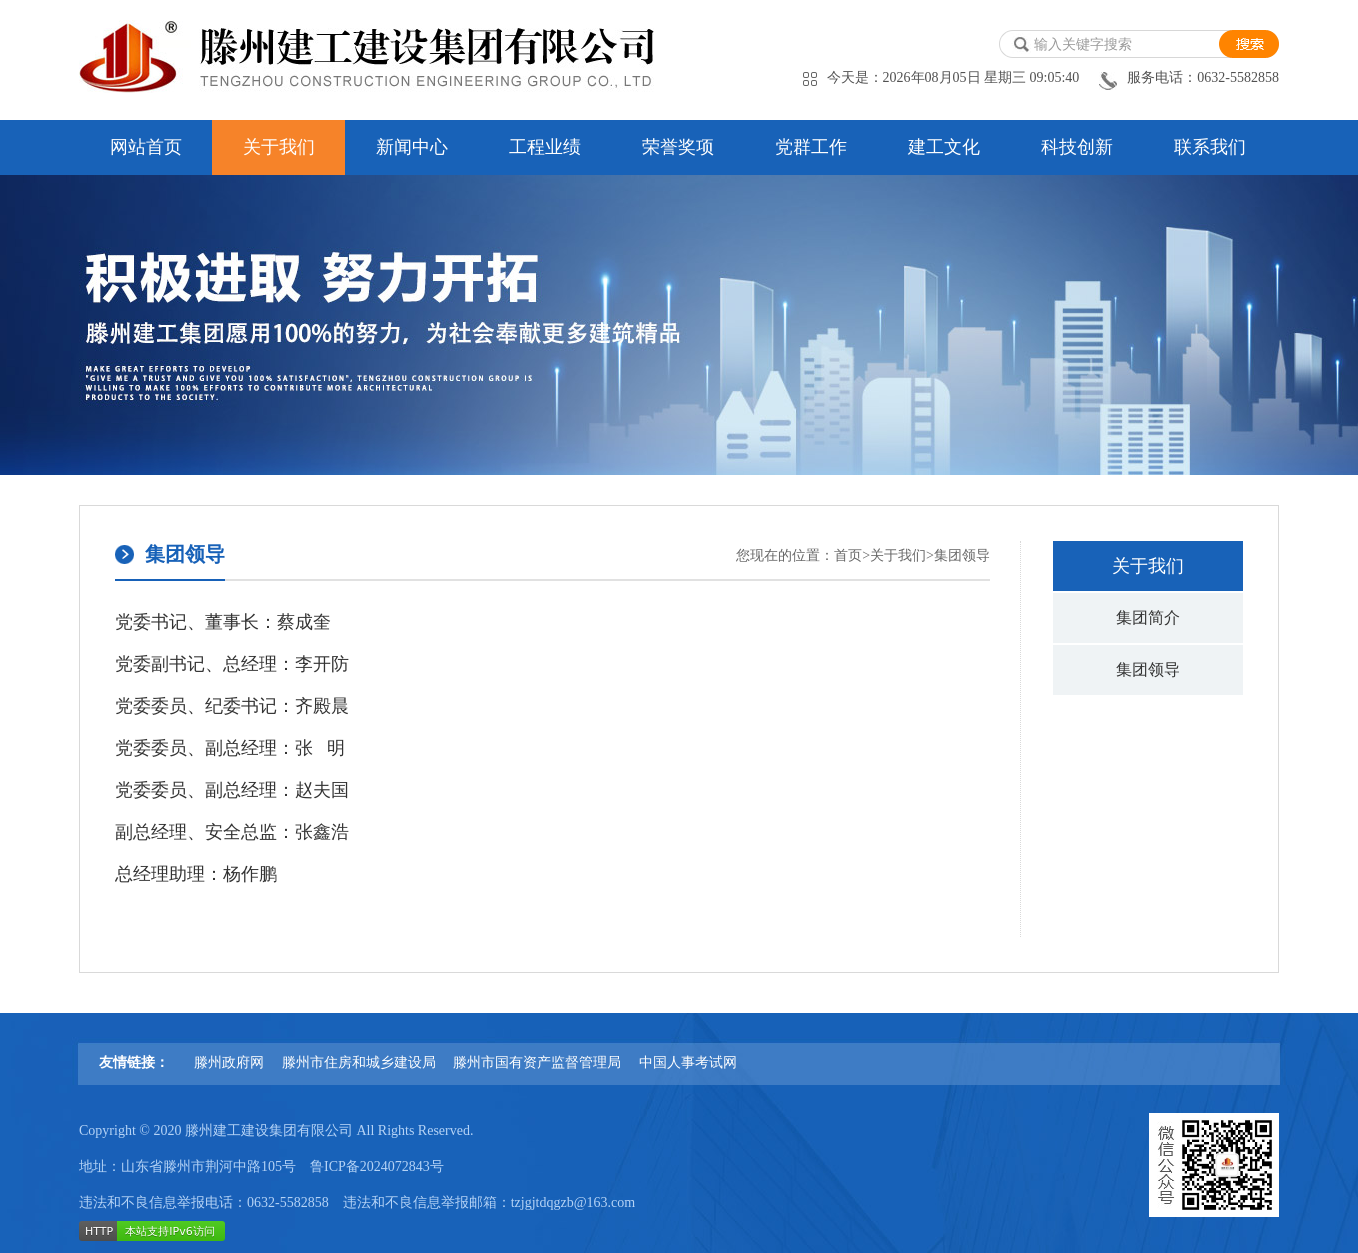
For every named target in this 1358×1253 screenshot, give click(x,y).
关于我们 (279, 147)
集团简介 (1148, 617)
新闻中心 (412, 147)
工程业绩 (545, 147)
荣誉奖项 (678, 147)
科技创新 (1077, 147)
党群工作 (811, 147)
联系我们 (1210, 147)
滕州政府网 (229, 1062)
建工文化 (944, 147)
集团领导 (1148, 669)
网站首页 (146, 147)
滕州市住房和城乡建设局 (359, 1062)
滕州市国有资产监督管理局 (537, 1062)
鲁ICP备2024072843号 (377, 1166)
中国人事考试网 (688, 1062)
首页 (848, 555)
